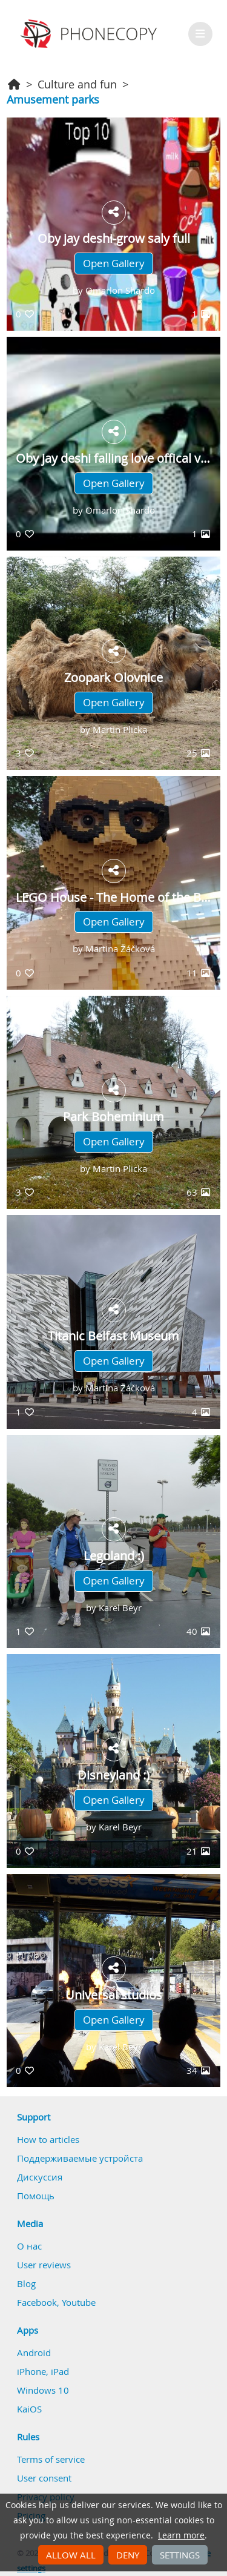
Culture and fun (77, 84)
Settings (180, 2555)
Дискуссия (39, 2177)
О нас (29, 2246)
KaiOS (29, 2409)
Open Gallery (114, 263)
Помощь (35, 2196)
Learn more (181, 2535)
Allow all (71, 2555)
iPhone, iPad (43, 2371)
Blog (26, 2283)
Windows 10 (43, 2390)
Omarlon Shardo (120, 290)
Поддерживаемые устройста (80, 2158)
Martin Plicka (120, 729)
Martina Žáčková (120, 948)
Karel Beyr (120, 1607)
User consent (44, 2478)
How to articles (48, 2139)
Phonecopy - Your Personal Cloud (90, 34)
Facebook (37, 2302)
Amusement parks (53, 99)
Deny (127, 2555)
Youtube (79, 2302)
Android (34, 2352)
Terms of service (51, 2459)
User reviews (44, 2265)
